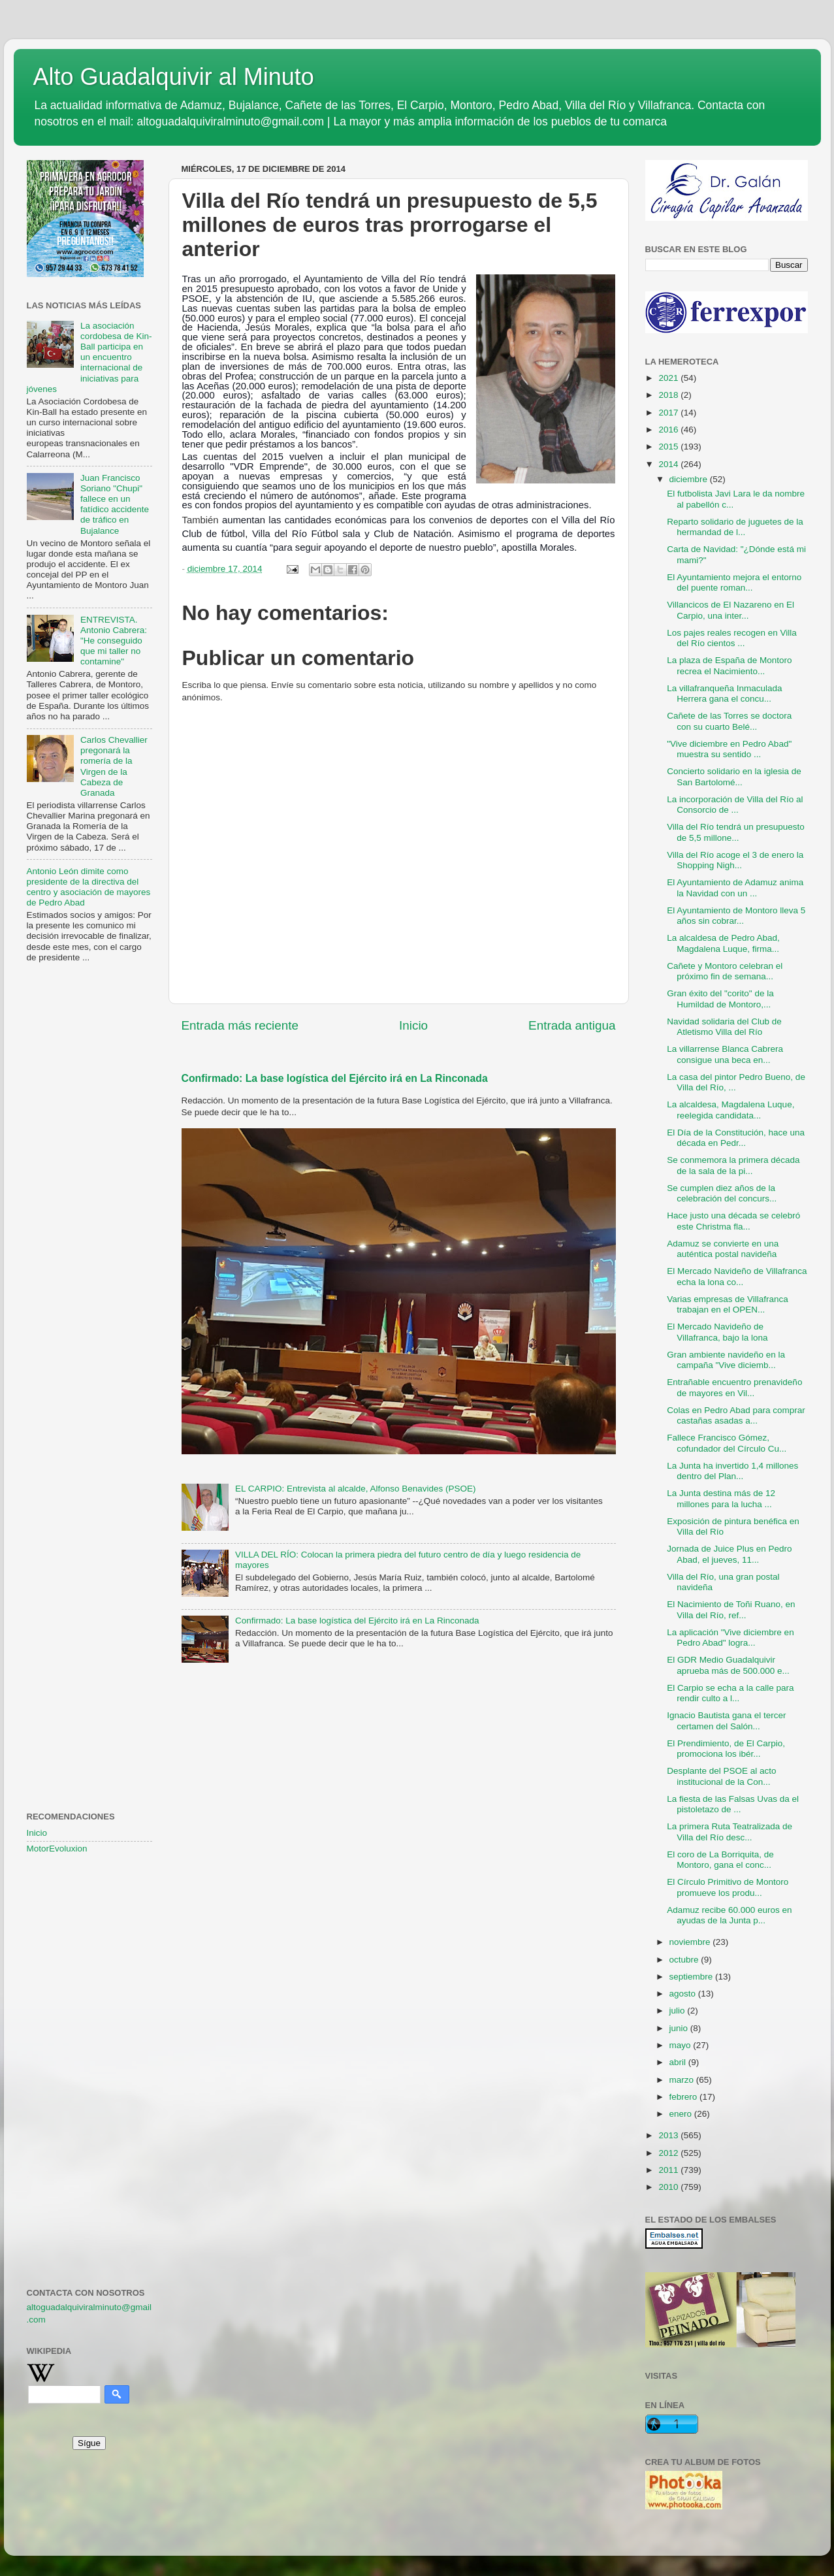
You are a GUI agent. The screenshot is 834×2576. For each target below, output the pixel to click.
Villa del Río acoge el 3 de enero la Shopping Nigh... (735, 860)
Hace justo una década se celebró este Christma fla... (733, 1221)
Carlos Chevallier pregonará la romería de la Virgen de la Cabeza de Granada (114, 766)
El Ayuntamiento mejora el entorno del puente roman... (734, 582)
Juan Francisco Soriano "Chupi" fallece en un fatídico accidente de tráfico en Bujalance (114, 504)
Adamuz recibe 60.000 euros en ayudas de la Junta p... (729, 1915)
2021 (669, 378)
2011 (669, 2170)
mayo (681, 2045)
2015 (669, 446)
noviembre (691, 1942)
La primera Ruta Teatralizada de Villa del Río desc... (729, 1831)
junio (679, 2028)
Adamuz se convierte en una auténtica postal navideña (722, 1249)
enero (681, 2114)
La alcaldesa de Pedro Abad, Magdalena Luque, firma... (723, 943)
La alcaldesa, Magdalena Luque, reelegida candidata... (730, 1110)
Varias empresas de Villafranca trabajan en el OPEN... (727, 1304)
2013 (669, 2135)
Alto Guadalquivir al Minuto (173, 76)
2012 (669, 2153)
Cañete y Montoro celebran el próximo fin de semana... (724, 971)
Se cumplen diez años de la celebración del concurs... (722, 1193)
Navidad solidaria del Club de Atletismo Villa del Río (724, 1027)
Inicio (413, 1025)
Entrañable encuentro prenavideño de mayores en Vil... (734, 1387)
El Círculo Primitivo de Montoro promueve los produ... (727, 1887)
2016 (669, 429)
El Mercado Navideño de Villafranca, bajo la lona (717, 1332)
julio (678, 2010)
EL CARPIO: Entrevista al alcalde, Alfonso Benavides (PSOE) (355, 1488)
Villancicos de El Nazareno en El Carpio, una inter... (730, 610)
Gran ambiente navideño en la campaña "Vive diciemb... (726, 1360)
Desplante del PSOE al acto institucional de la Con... (721, 1776)
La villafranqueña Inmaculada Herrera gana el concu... (724, 693)
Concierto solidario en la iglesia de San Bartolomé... (734, 776)
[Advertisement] (89, 1184)
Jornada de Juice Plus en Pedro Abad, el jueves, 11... (729, 1554)
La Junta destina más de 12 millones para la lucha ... (721, 1498)
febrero (684, 2097)
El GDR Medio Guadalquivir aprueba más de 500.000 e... (728, 1665)
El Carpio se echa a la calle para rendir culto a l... (730, 1693)
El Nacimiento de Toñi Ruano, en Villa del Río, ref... (731, 1609)
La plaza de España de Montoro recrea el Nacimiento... (729, 665)
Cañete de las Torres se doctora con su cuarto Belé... (729, 721)
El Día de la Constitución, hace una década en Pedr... (736, 1138)
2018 (669, 395)
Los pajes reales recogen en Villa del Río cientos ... (732, 638)
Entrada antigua (571, 1025)
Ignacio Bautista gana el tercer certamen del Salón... (726, 1720)
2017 (669, 412)
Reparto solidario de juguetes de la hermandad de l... (735, 527)
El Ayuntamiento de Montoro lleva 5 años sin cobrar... (736, 915)
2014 (669, 464)
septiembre (692, 1976)
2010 (669, 2187)
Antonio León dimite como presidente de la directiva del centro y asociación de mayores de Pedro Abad (89, 887)
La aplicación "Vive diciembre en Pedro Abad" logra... (730, 1637)
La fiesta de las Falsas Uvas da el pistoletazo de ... (733, 1804)
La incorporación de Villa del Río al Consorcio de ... (735, 804)
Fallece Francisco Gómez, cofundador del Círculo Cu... (726, 1443)
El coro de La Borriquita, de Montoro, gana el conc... (720, 1860)
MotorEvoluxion (57, 1848)
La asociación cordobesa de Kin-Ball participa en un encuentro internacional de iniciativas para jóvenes (89, 357)
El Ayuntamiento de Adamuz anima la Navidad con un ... (735, 887)
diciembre (689, 479)
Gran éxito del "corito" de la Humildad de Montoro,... (720, 998)
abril (678, 2062)
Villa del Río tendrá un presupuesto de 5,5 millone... (736, 832)
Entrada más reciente (240, 1025)
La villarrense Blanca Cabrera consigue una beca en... (725, 1054)
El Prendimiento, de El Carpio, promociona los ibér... (726, 1748)
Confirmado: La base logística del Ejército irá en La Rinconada (335, 1078)
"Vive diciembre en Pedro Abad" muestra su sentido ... (729, 749)
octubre (685, 1960)
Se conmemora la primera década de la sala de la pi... (733, 1165)
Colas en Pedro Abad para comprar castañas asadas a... (736, 1415)
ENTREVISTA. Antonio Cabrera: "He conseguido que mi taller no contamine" (113, 641)
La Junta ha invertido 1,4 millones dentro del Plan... (732, 1471)
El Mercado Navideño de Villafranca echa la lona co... (737, 1276)
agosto (683, 1993)
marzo (682, 2080)
